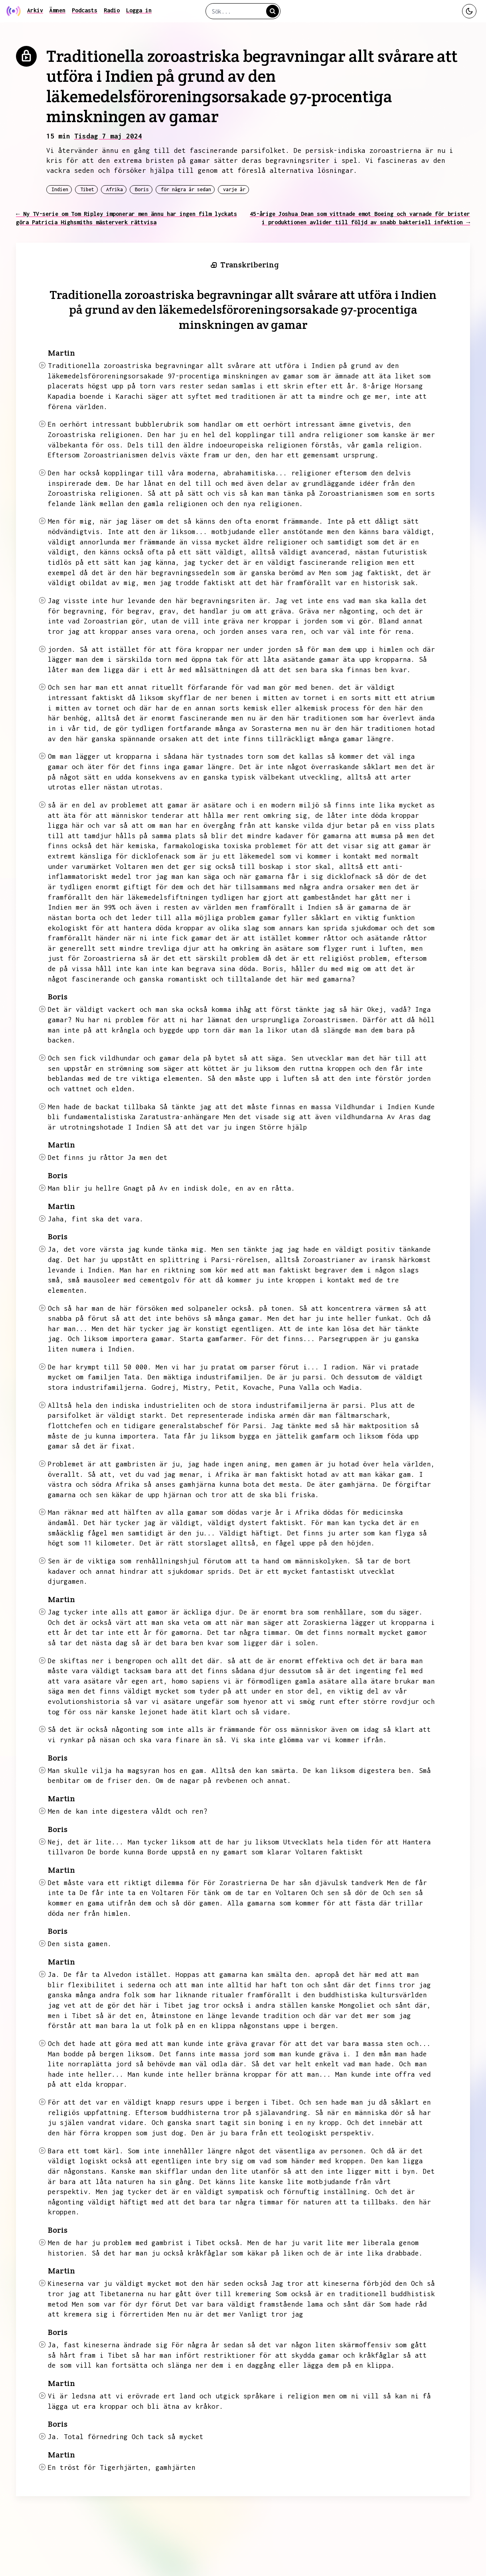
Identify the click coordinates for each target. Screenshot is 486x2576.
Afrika (114, 189)
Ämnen (57, 10)
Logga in (139, 10)
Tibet (87, 189)
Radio (112, 10)
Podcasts (84, 10)
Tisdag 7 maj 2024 (108, 136)
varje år (234, 189)
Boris (142, 189)
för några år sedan (186, 189)
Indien (59, 189)
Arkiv (35, 10)
